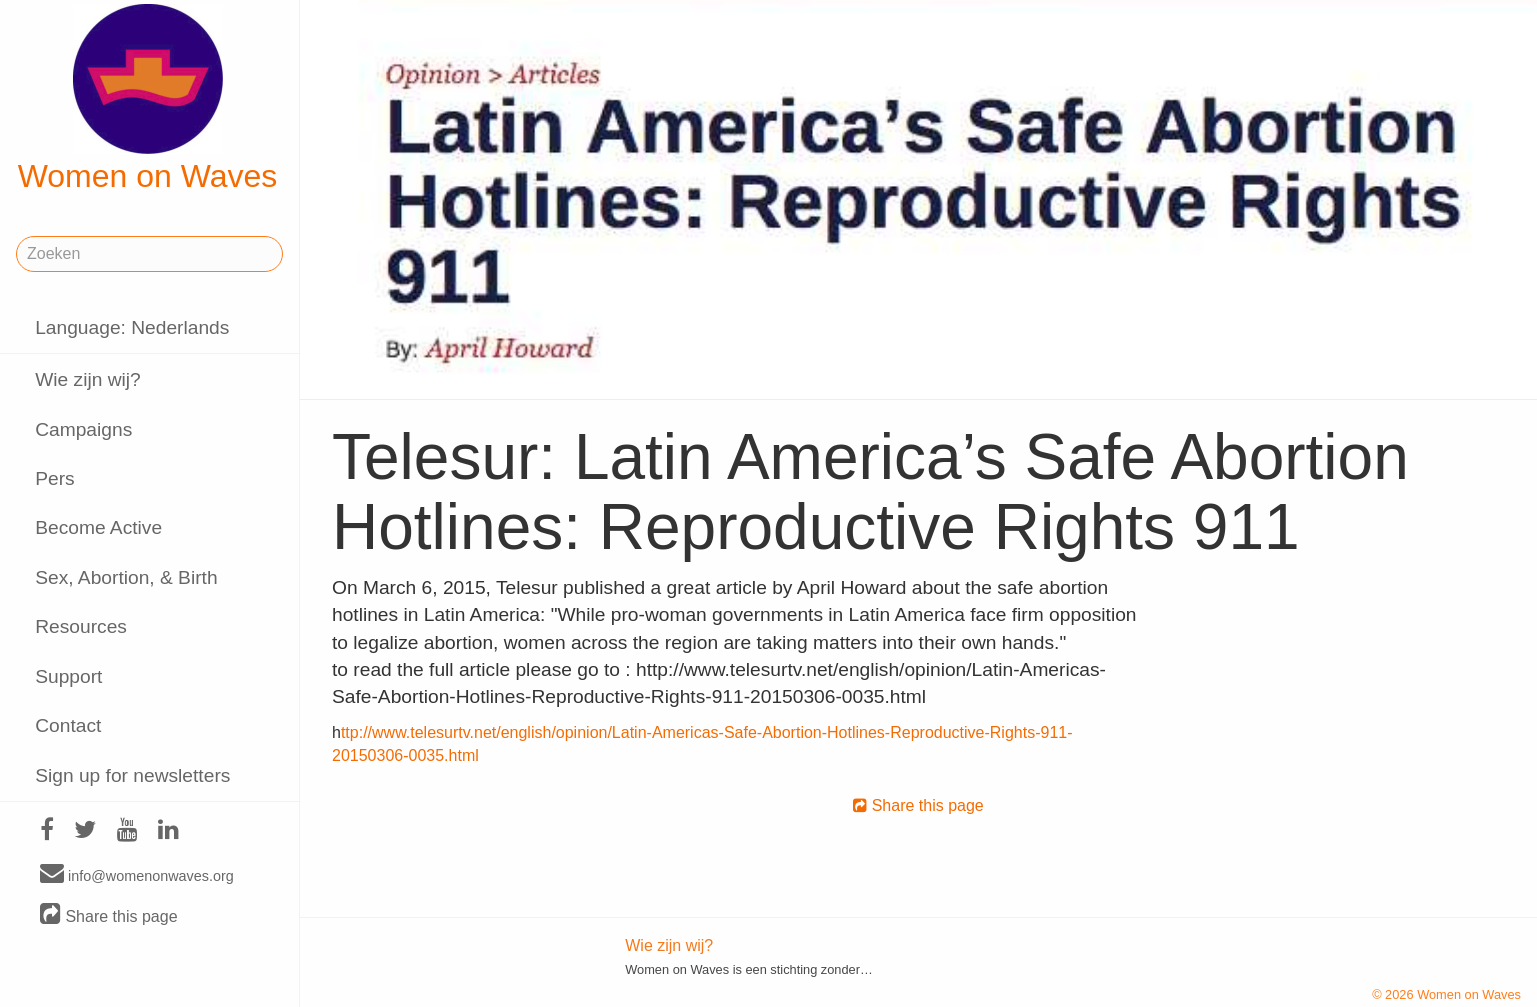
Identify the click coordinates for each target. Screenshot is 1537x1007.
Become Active (98, 527)
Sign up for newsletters (132, 775)
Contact (68, 725)
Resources (81, 626)
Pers (54, 478)
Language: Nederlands (132, 327)
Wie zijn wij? (88, 379)
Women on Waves (148, 99)
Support (68, 676)
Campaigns (83, 429)
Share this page (109, 915)
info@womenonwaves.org (137, 875)
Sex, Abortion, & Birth (126, 577)
